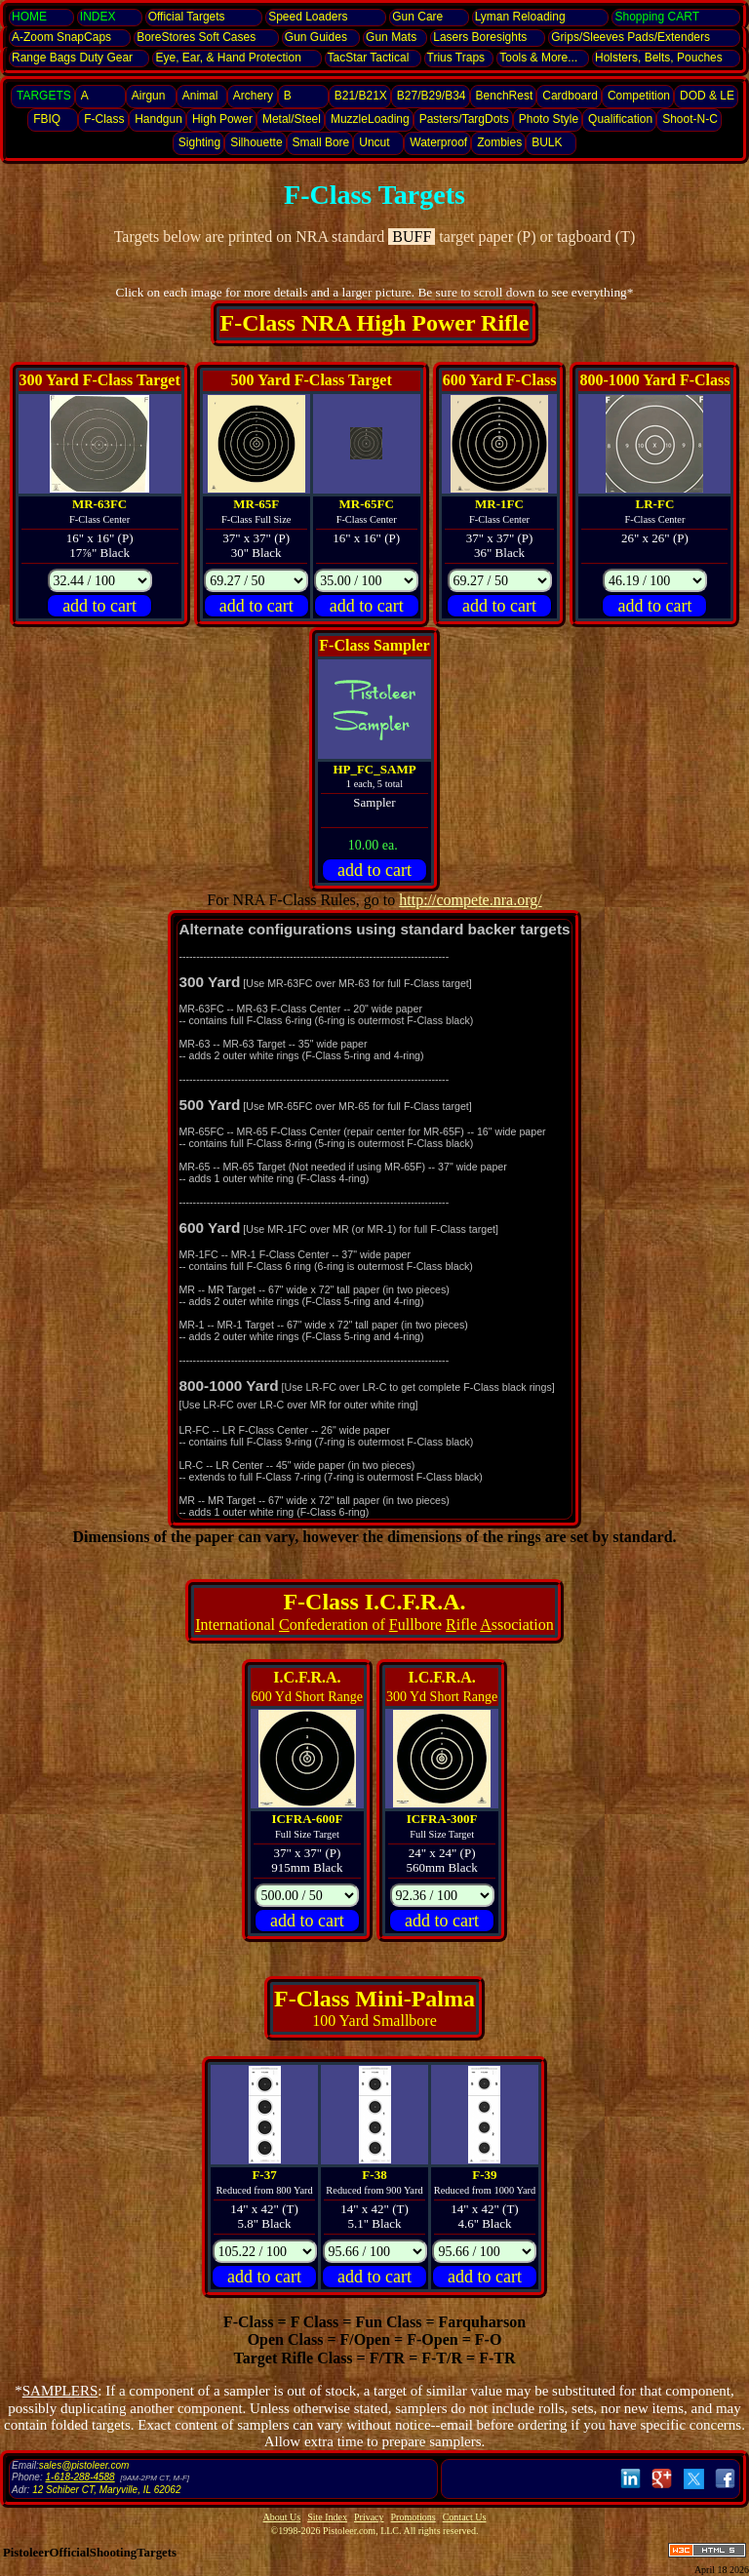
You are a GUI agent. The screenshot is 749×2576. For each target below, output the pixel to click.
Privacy (369, 2517)
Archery (253, 95)
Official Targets (186, 16)
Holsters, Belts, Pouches (659, 57)
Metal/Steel (291, 119)
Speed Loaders (307, 16)
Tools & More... (538, 57)
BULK (547, 142)
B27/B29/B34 (431, 95)
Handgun (158, 119)
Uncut (374, 142)
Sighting (199, 142)
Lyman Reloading (520, 16)
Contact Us (465, 2517)
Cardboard (570, 95)
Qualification (620, 119)
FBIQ (46, 119)
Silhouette (256, 142)
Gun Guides (316, 37)
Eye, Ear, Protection (227, 57)
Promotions (413, 2517)
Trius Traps (456, 57)
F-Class (104, 119)
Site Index (327, 2517)
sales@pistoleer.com (84, 2465)
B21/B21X (361, 95)
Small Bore (321, 142)
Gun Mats (391, 37)
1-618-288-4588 (79, 2477)
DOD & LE (707, 95)
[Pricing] (100, 581)
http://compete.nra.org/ (470, 900)
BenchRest (504, 95)
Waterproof (438, 142)
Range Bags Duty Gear (72, 57)
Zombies (499, 142)
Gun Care (417, 16)
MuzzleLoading (370, 119)
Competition (639, 95)
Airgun (149, 95)
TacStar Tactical (369, 57)
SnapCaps (61, 37)
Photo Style (548, 119)
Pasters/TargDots (464, 119)
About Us (282, 2517)
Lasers (480, 37)
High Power (222, 119)
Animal (200, 95)
